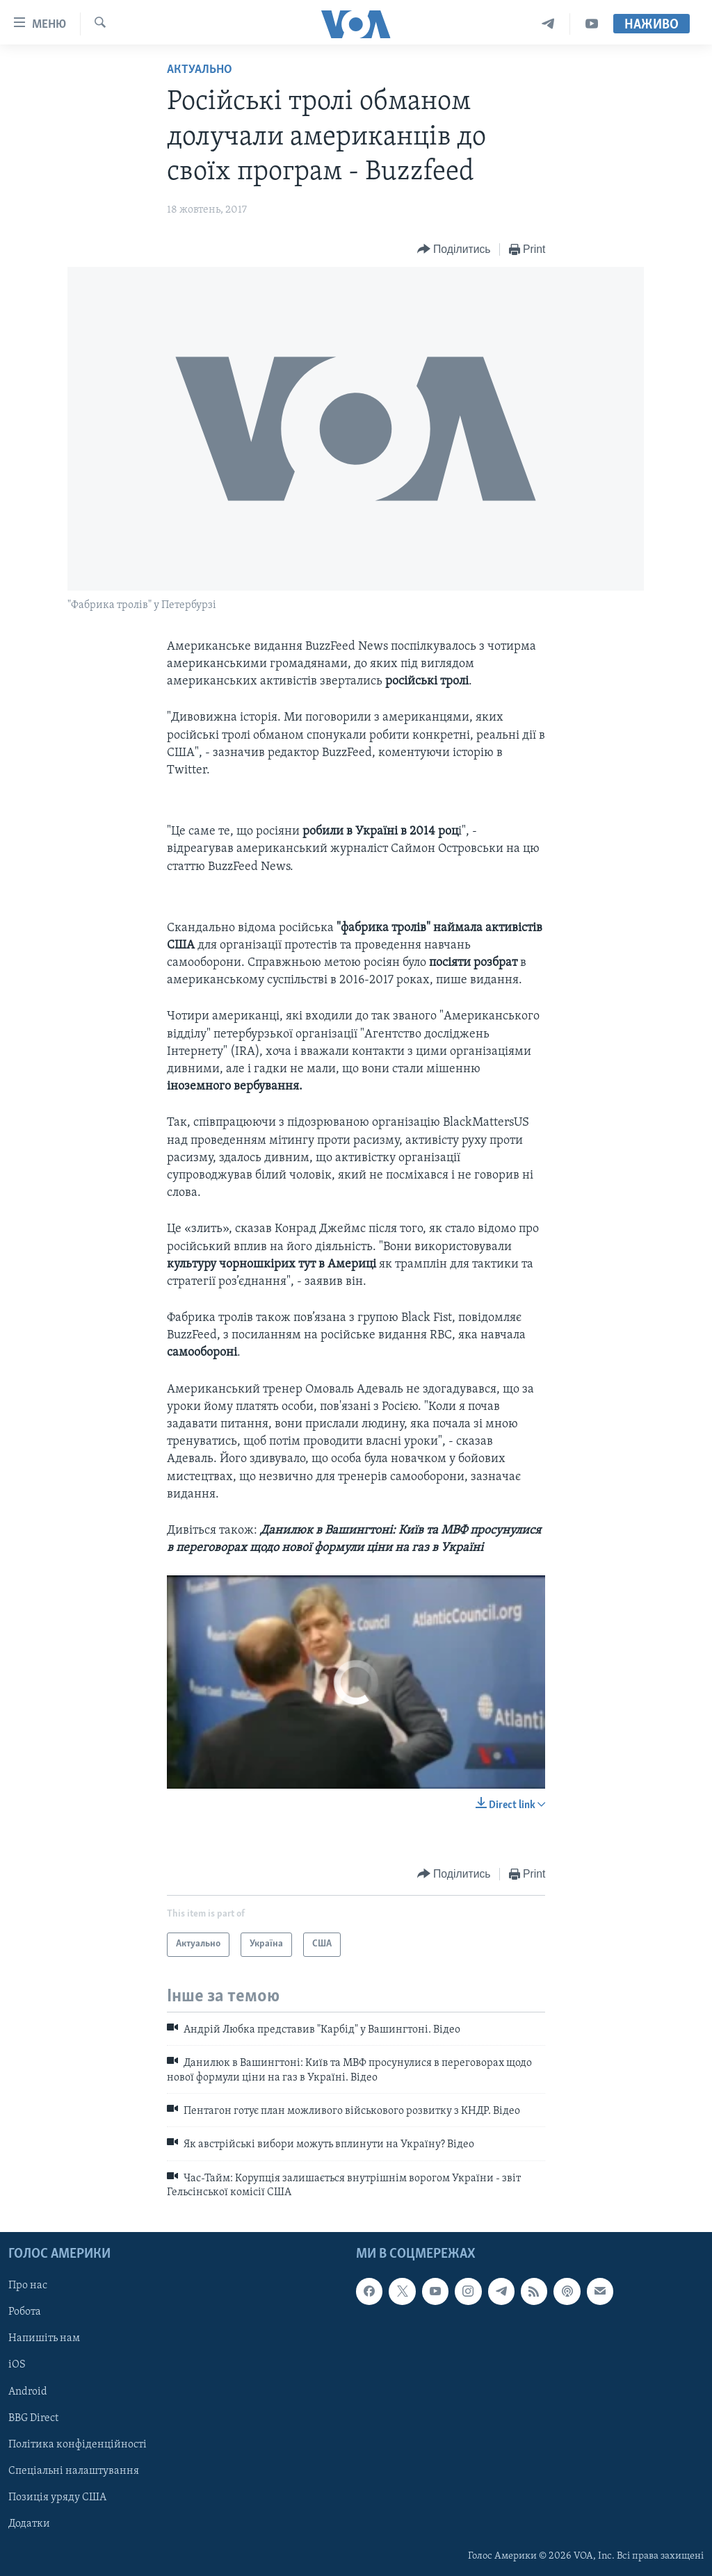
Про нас (27, 2285)
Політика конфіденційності (77, 2444)
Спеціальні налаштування (73, 2470)
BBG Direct (33, 2417)
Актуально (199, 69)
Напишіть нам (44, 2338)
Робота (24, 2311)
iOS (17, 2364)
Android (27, 2391)
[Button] (454, 249)
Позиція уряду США (57, 2496)
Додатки (29, 2523)
